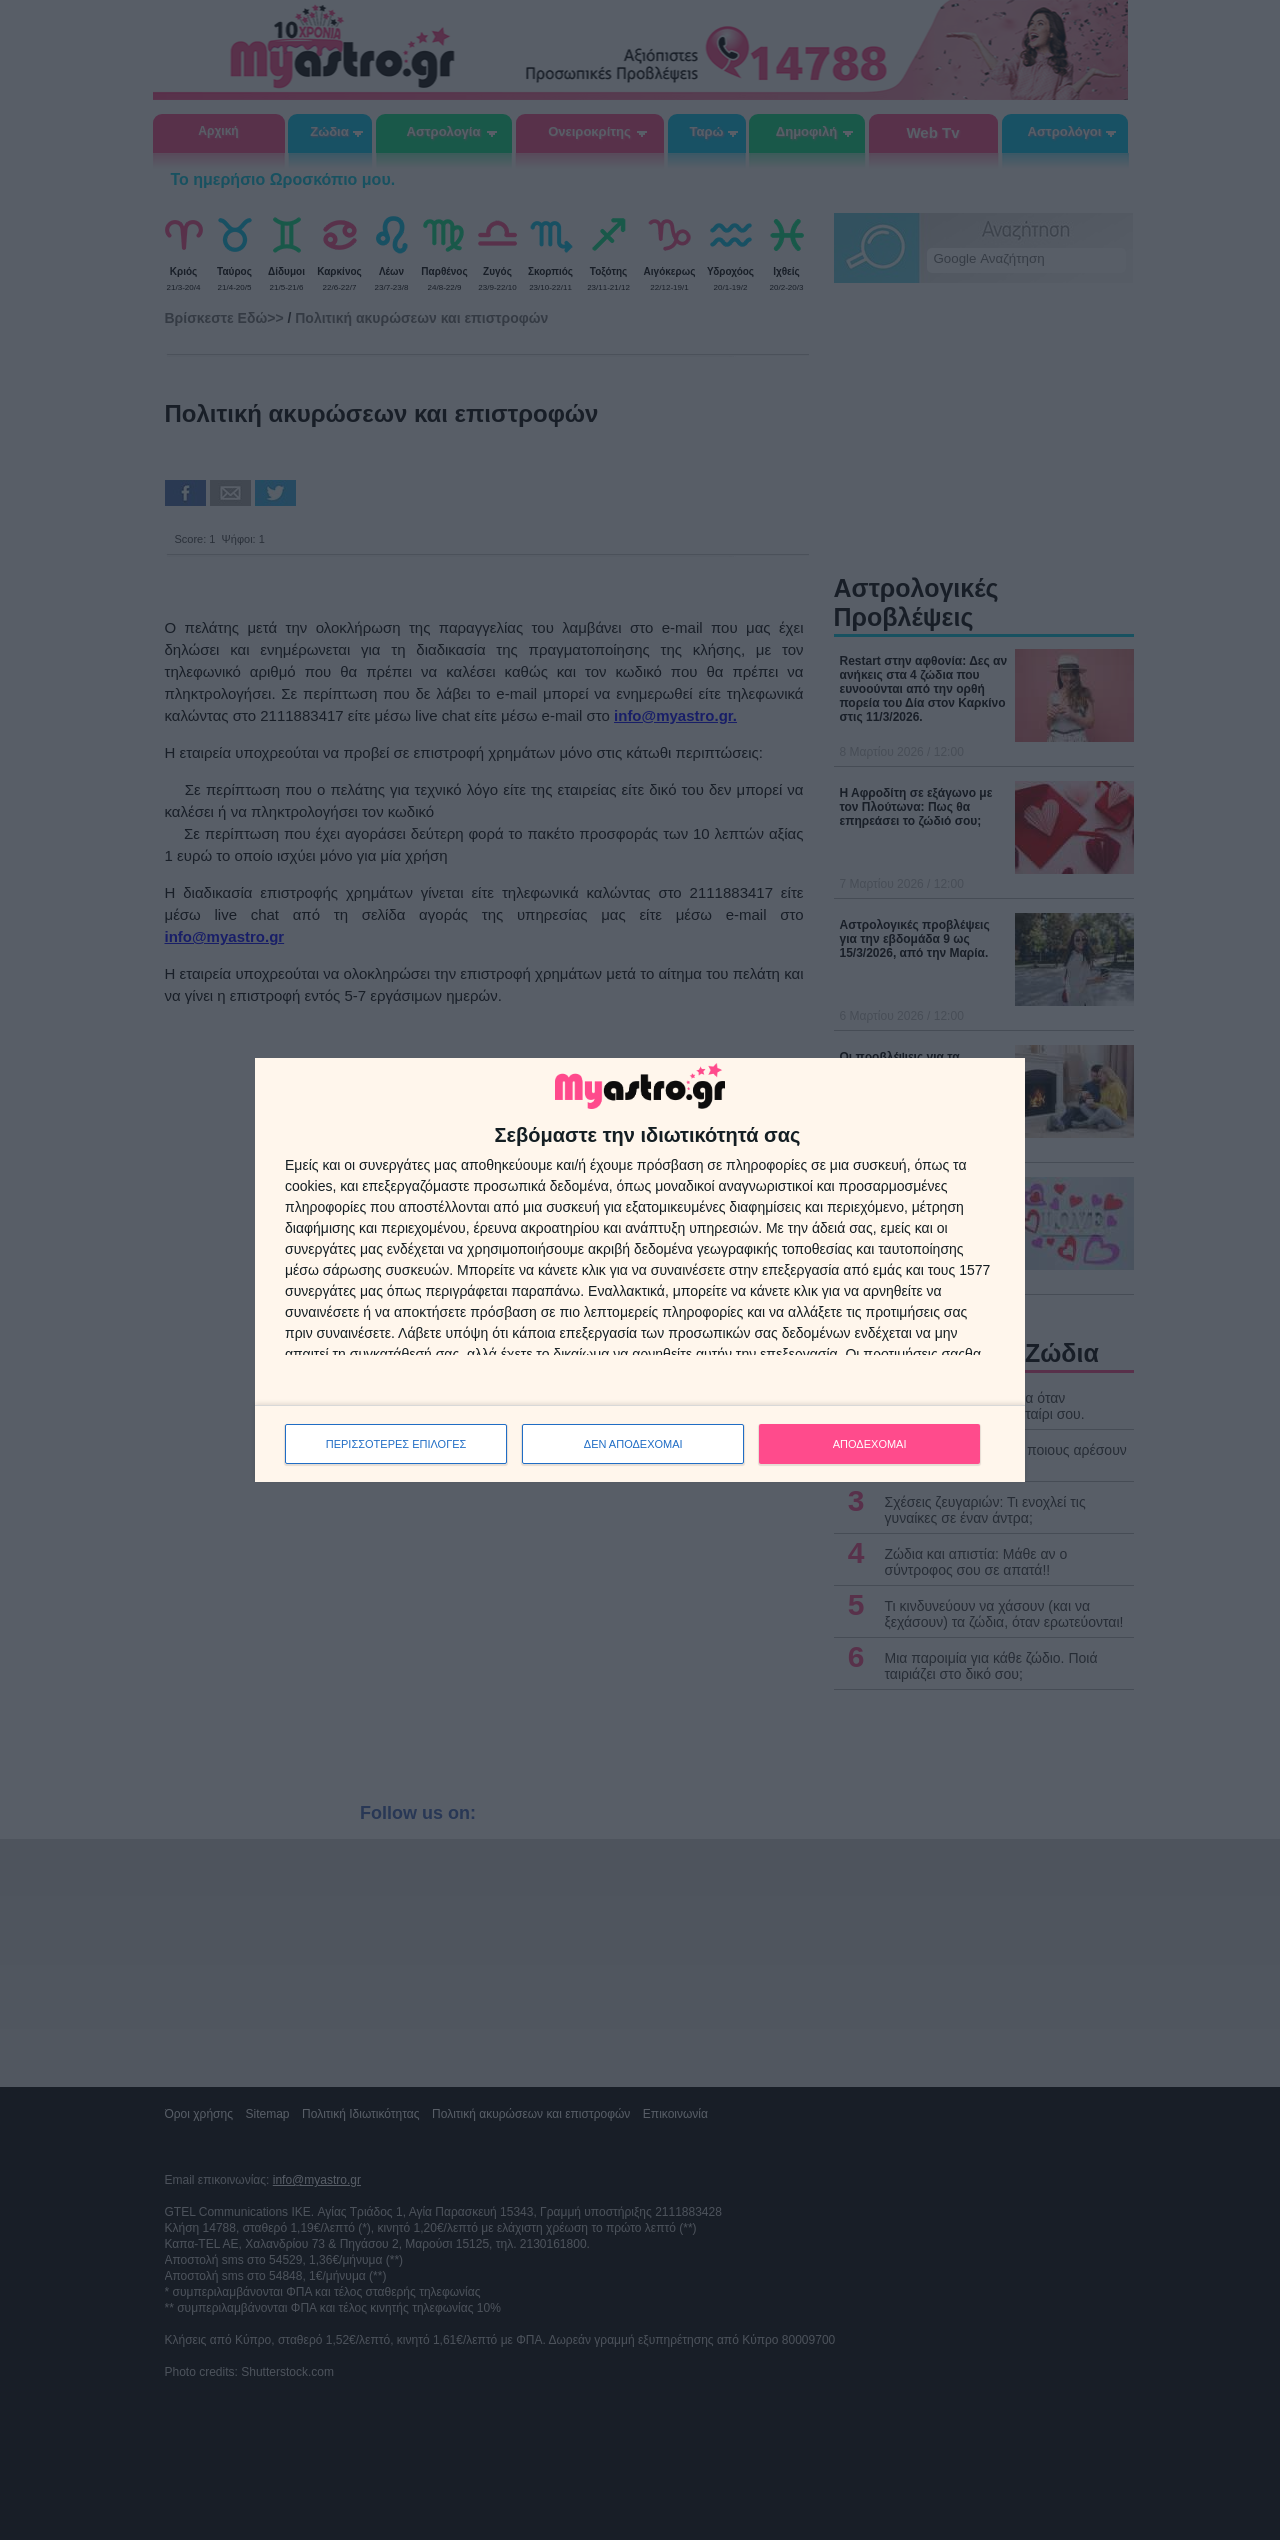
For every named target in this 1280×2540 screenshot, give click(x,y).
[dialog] (640, 1270)
